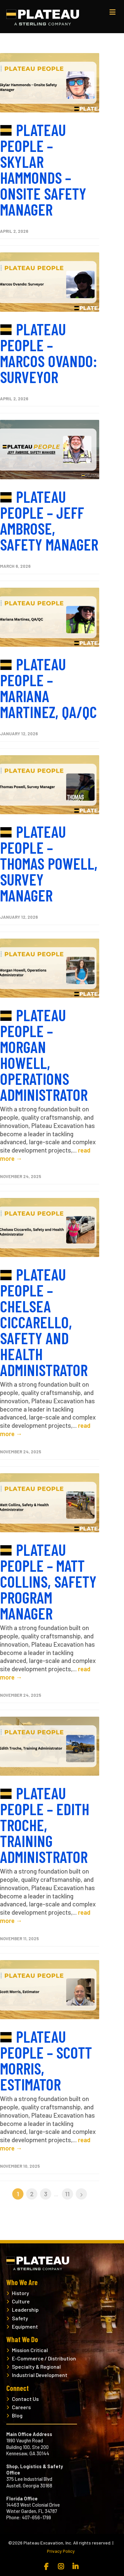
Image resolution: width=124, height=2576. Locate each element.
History (20, 2293)
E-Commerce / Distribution (44, 2358)
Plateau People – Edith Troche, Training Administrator (44, 1824)
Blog (17, 2415)
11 (67, 2194)
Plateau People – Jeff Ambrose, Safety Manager (49, 520)
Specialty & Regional (36, 2366)
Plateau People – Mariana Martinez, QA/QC (48, 687)
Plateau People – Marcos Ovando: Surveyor (48, 352)
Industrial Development (39, 2375)
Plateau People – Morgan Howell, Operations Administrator (44, 1054)
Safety (20, 2318)
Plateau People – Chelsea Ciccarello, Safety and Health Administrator (44, 1322)
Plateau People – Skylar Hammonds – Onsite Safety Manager (43, 169)
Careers (21, 2407)
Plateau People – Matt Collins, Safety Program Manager (48, 1581)
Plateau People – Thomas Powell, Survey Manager (49, 863)
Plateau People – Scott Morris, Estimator (46, 2060)
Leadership (25, 2309)
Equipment (25, 2326)
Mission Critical (30, 2350)
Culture (21, 2301)
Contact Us (25, 2399)
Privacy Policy (61, 2551)
